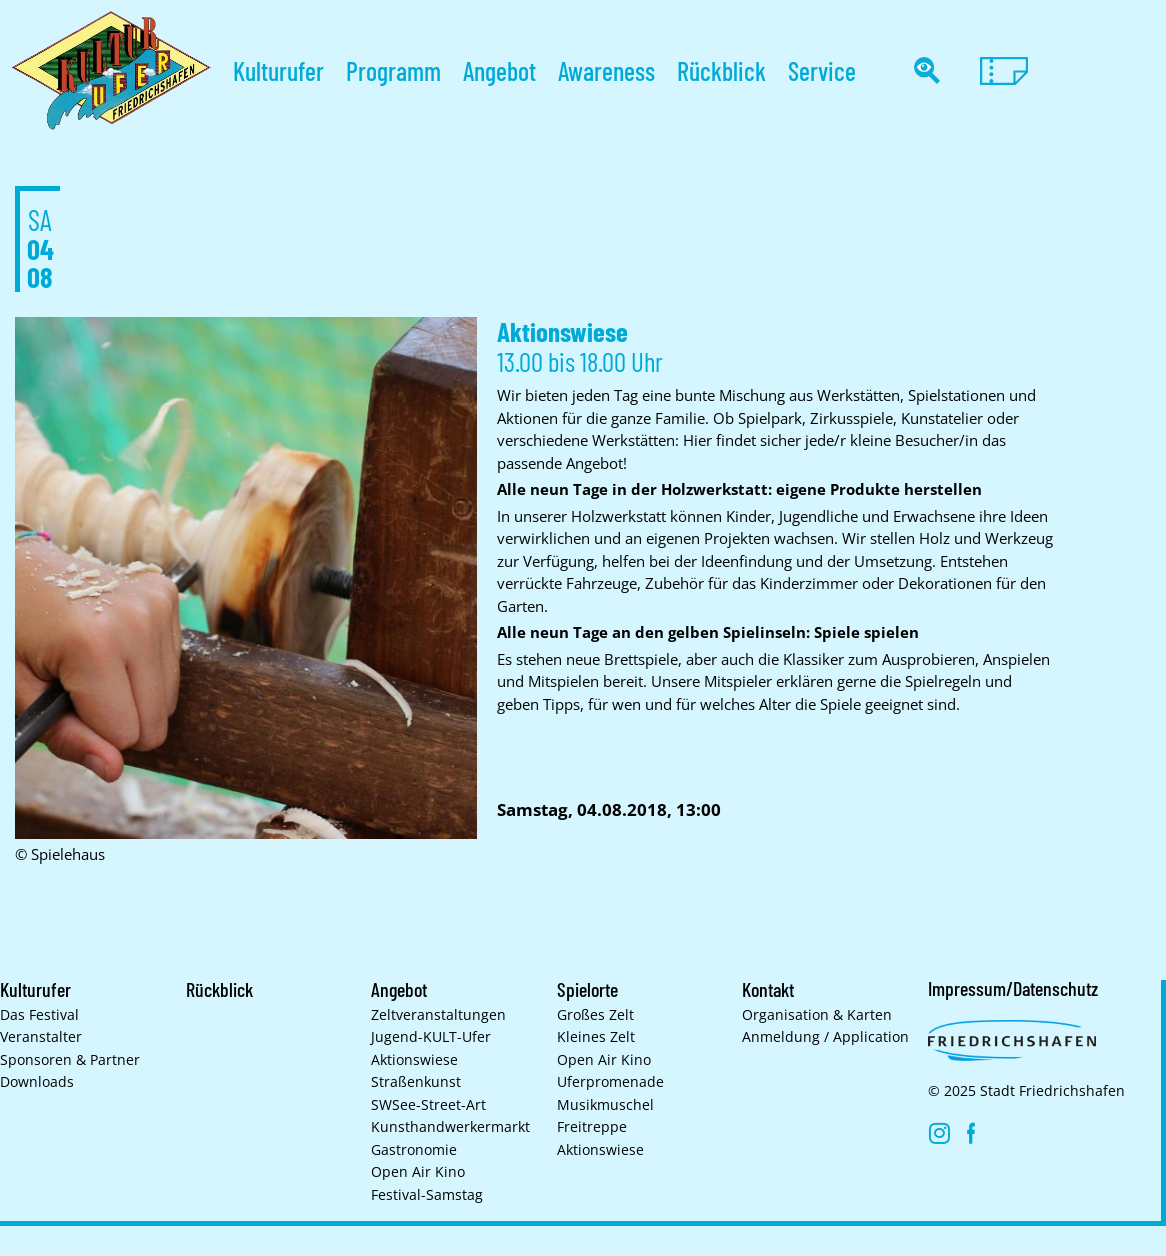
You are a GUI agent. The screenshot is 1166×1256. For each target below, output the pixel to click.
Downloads (37, 1082)
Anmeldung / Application (825, 1037)
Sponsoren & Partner (70, 1060)
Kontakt (770, 989)
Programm (393, 70)
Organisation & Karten (817, 1015)
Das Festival (39, 1015)
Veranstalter (41, 1037)
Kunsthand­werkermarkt (450, 1127)
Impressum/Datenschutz (1015, 988)
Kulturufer (278, 70)
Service (822, 70)
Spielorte (588, 989)
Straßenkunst (416, 1082)
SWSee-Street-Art (428, 1105)
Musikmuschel (605, 1105)
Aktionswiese (414, 1060)
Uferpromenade (610, 1082)
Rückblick (721, 70)
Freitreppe (592, 1127)
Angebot (499, 70)
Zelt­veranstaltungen (438, 1015)
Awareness (606, 70)
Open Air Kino (418, 1172)
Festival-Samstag (427, 1195)
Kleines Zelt (596, 1037)
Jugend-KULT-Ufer (431, 1037)
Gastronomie (414, 1150)
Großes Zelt (595, 1015)
